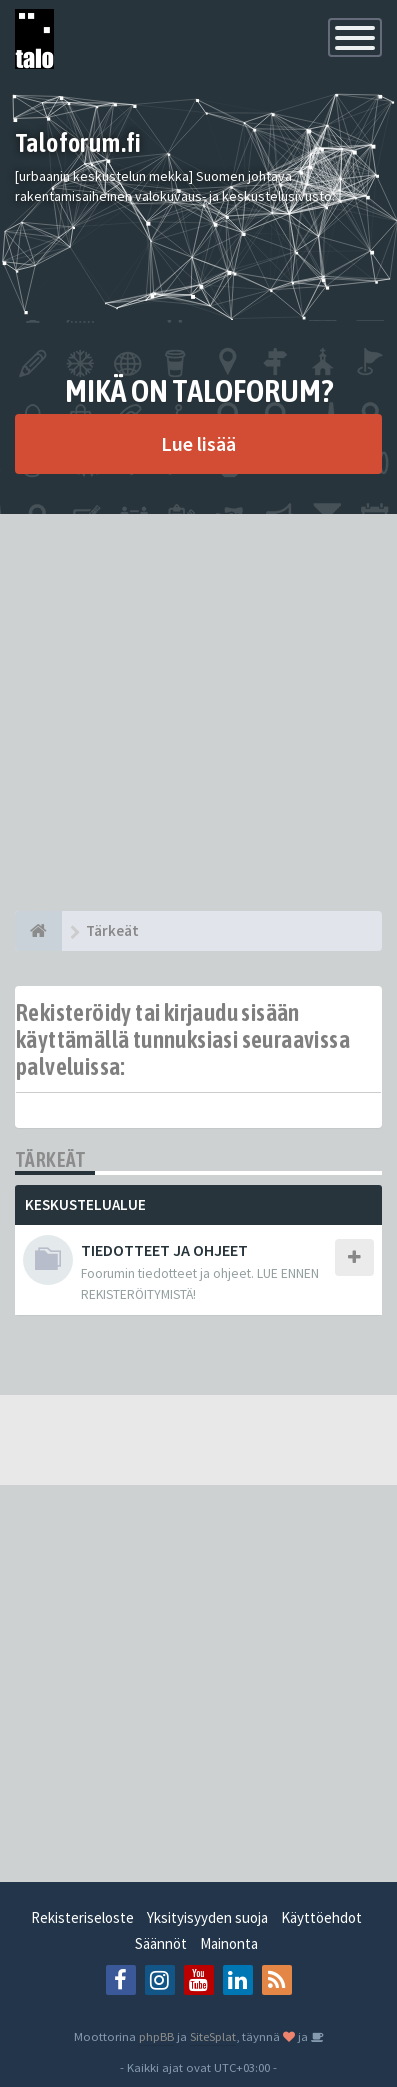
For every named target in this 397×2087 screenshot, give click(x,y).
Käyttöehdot (321, 1917)
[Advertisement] (198, 712)
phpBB (156, 2036)
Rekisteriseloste (82, 1917)
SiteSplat (213, 2036)
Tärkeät (51, 1159)
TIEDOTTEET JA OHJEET (164, 1250)
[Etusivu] (38, 931)
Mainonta (229, 1943)
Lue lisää (198, 443)
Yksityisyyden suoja (207, 1917)
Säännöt (161, 1943)
